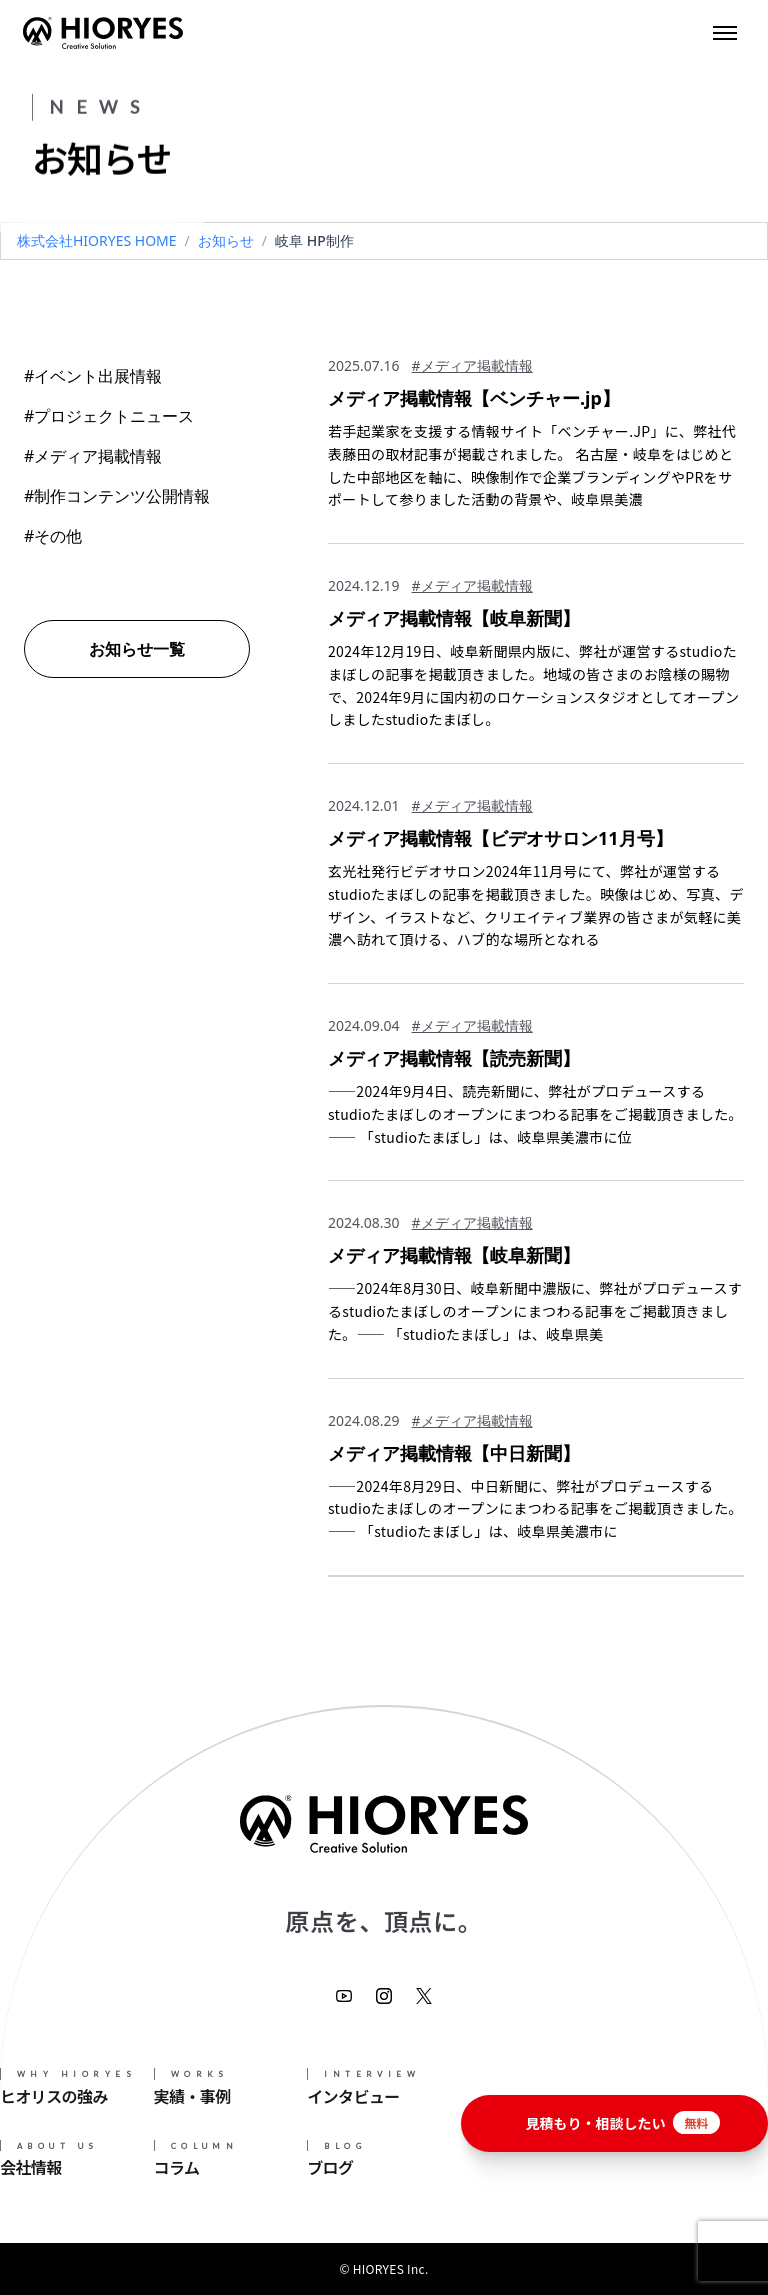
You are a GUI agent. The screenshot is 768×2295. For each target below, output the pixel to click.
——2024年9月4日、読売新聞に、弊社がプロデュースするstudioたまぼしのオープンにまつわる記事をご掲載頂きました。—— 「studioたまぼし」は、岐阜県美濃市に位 (535, 1114)
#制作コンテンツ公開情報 (117, 496)
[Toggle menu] (725, 33)
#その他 (53, 536)
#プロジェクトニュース (109, 416)
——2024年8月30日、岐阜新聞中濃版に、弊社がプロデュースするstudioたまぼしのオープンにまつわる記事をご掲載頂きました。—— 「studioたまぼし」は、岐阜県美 (535, 1311)
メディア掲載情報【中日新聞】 (454, 1453)
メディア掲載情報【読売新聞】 (454, 1058)
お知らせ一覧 (137, 649)
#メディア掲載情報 (93, 456)
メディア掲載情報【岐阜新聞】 (454, 618)
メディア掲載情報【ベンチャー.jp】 (474, 398)
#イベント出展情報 (93, 376)
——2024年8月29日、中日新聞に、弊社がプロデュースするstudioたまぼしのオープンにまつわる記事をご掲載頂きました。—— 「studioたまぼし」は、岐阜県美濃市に (535, 1509)
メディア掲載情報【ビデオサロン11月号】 (500, 838)
